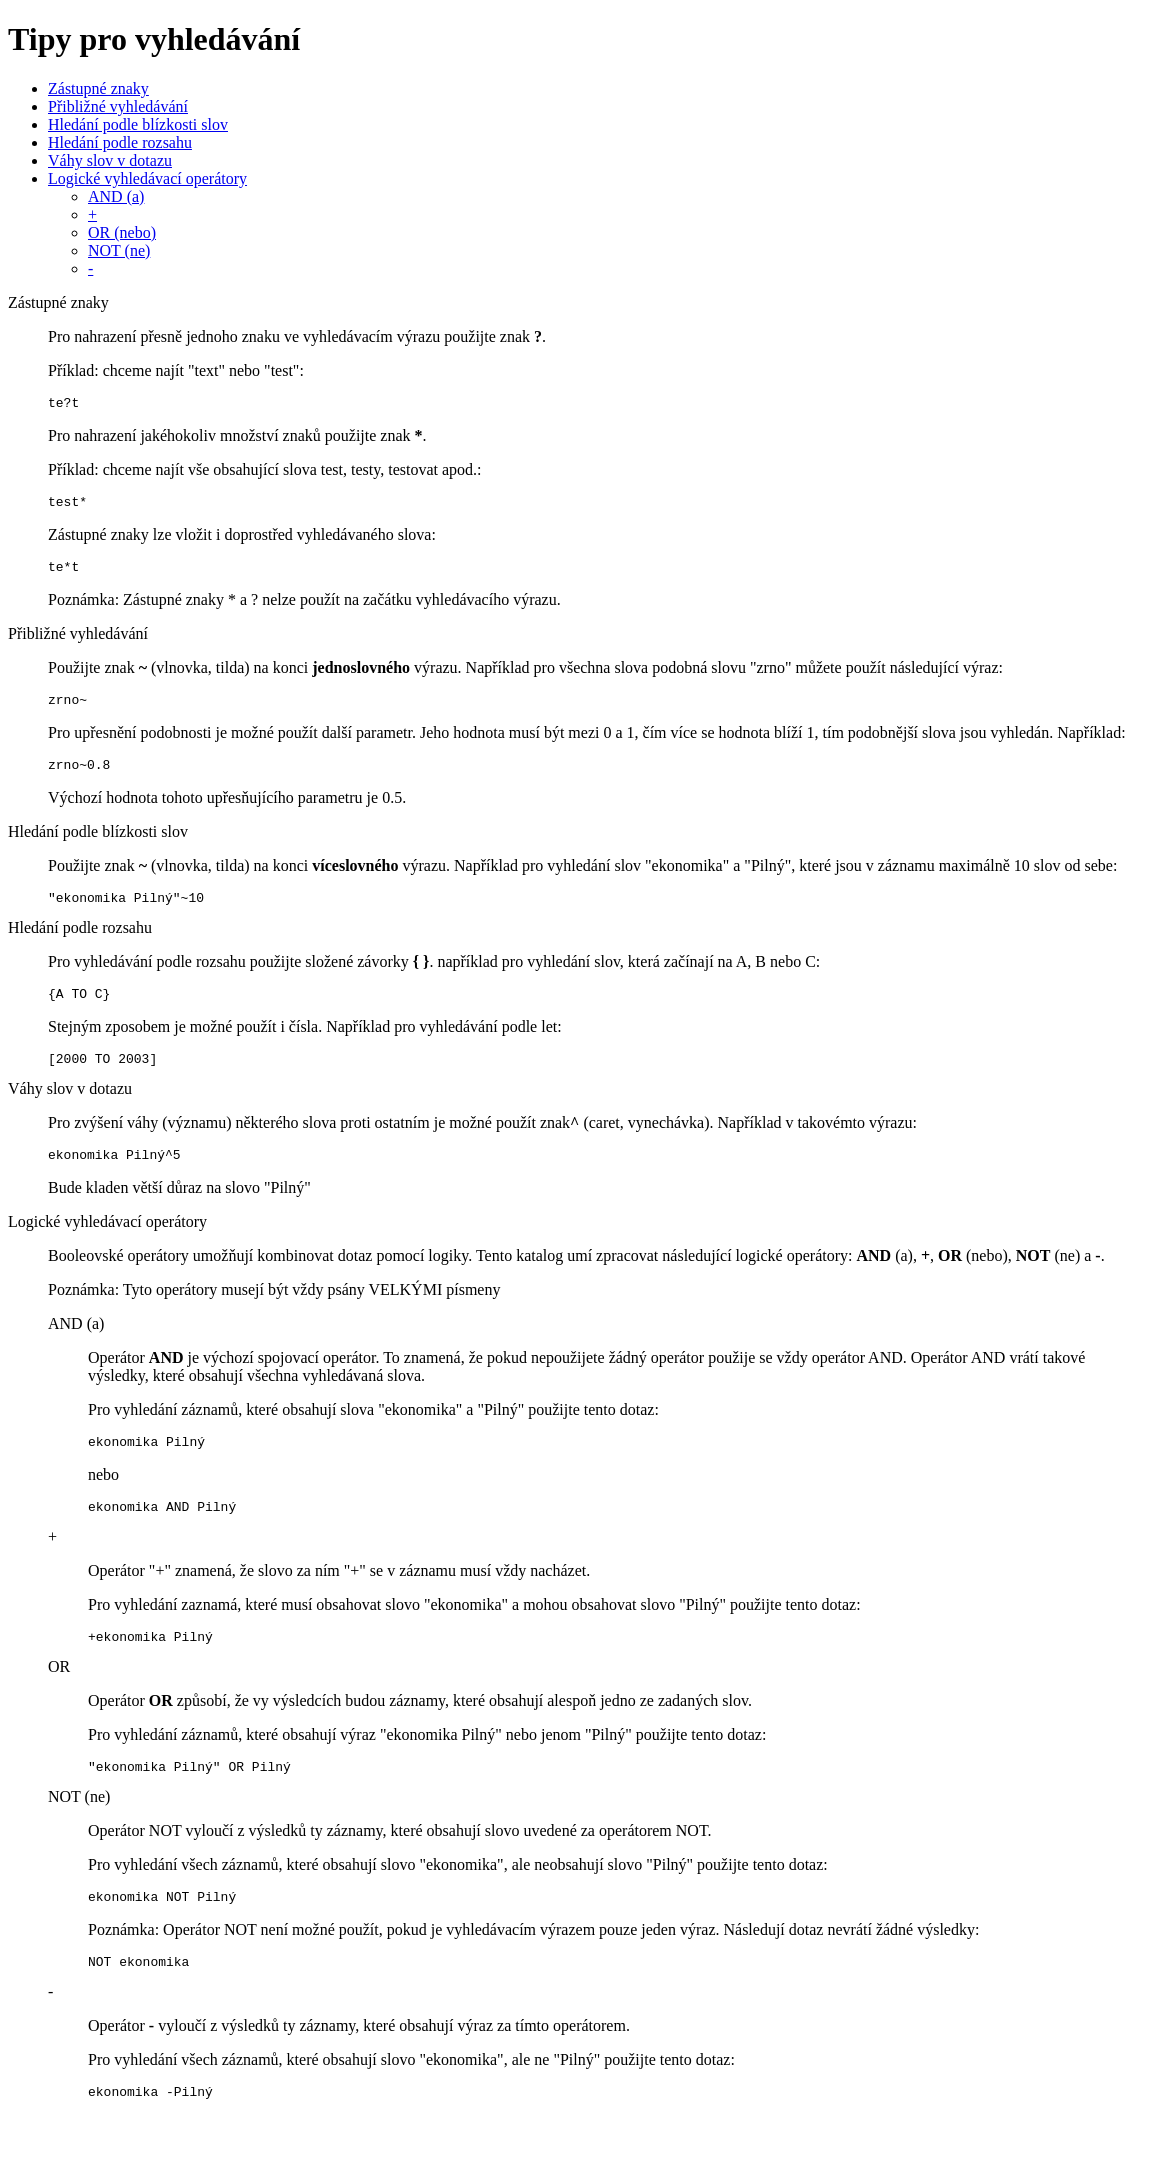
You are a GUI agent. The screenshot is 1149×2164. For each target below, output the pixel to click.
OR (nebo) (122, 232)
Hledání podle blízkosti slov (138, 124)
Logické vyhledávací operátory (147, 178)
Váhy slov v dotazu (110, 160)
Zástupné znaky (98, 88)
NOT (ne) (119, 250)
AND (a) (116, 196)
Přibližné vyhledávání (118, 106)
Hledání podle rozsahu (120, 142)
